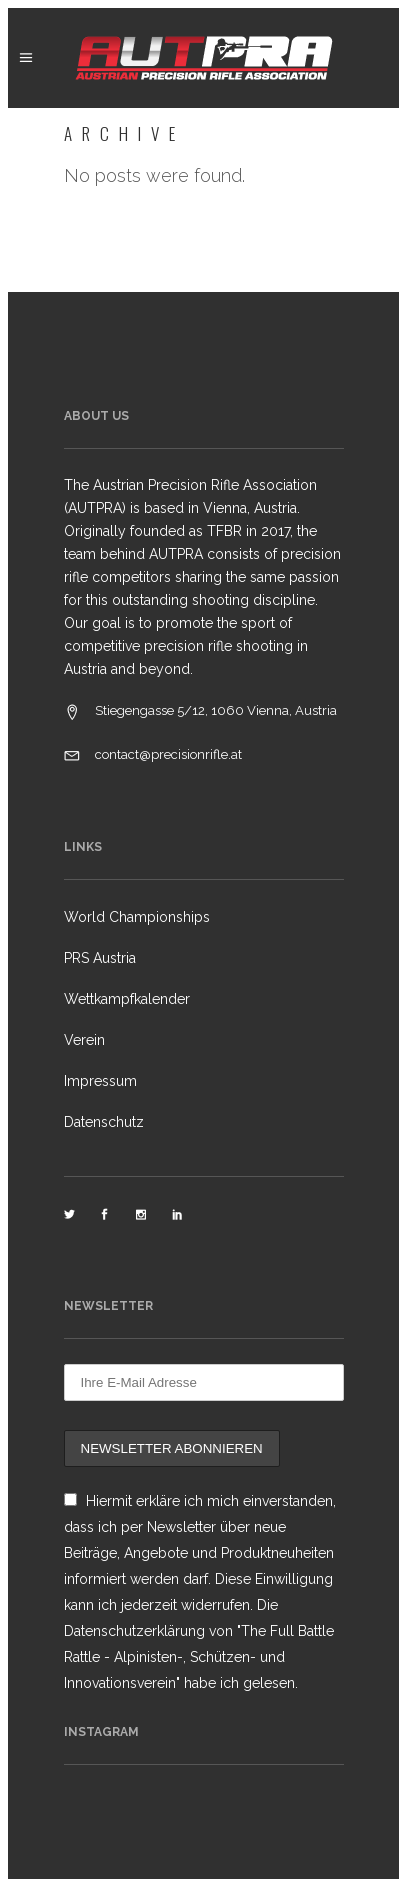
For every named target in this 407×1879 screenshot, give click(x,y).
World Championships (137, 917)
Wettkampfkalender (127, 999)
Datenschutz (104, 1122)
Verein (84, 1040)
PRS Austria (100, 958)
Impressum (100, 1081)
